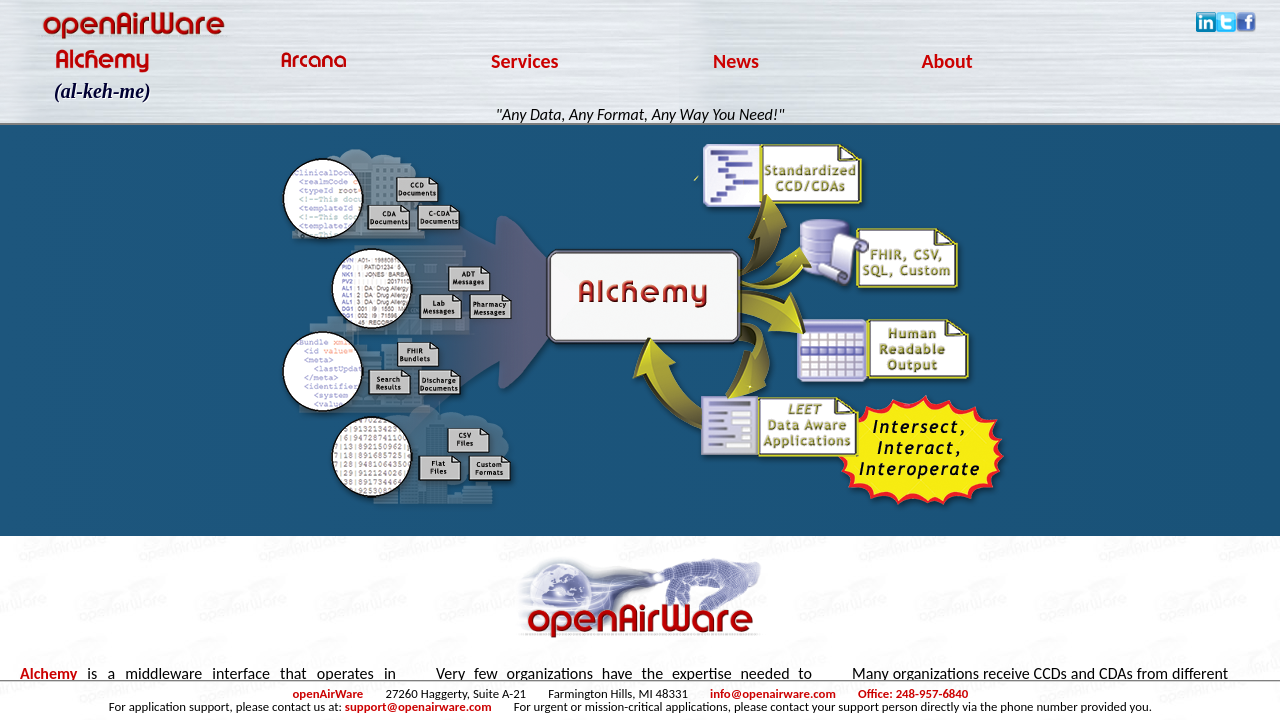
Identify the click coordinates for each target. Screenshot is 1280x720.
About (947, 61)
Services (525, 61)
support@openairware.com (418, 706)
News (736, 61)
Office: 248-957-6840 (913, 693)
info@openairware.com (773, 693)
